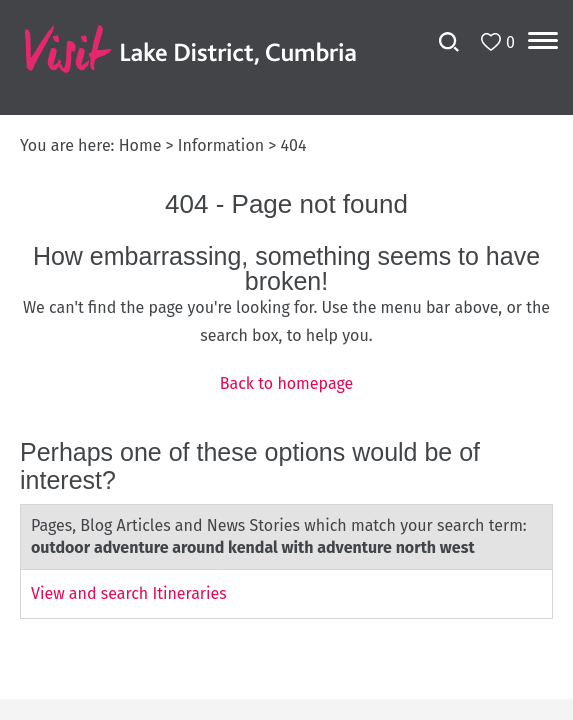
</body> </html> (286, 360)
